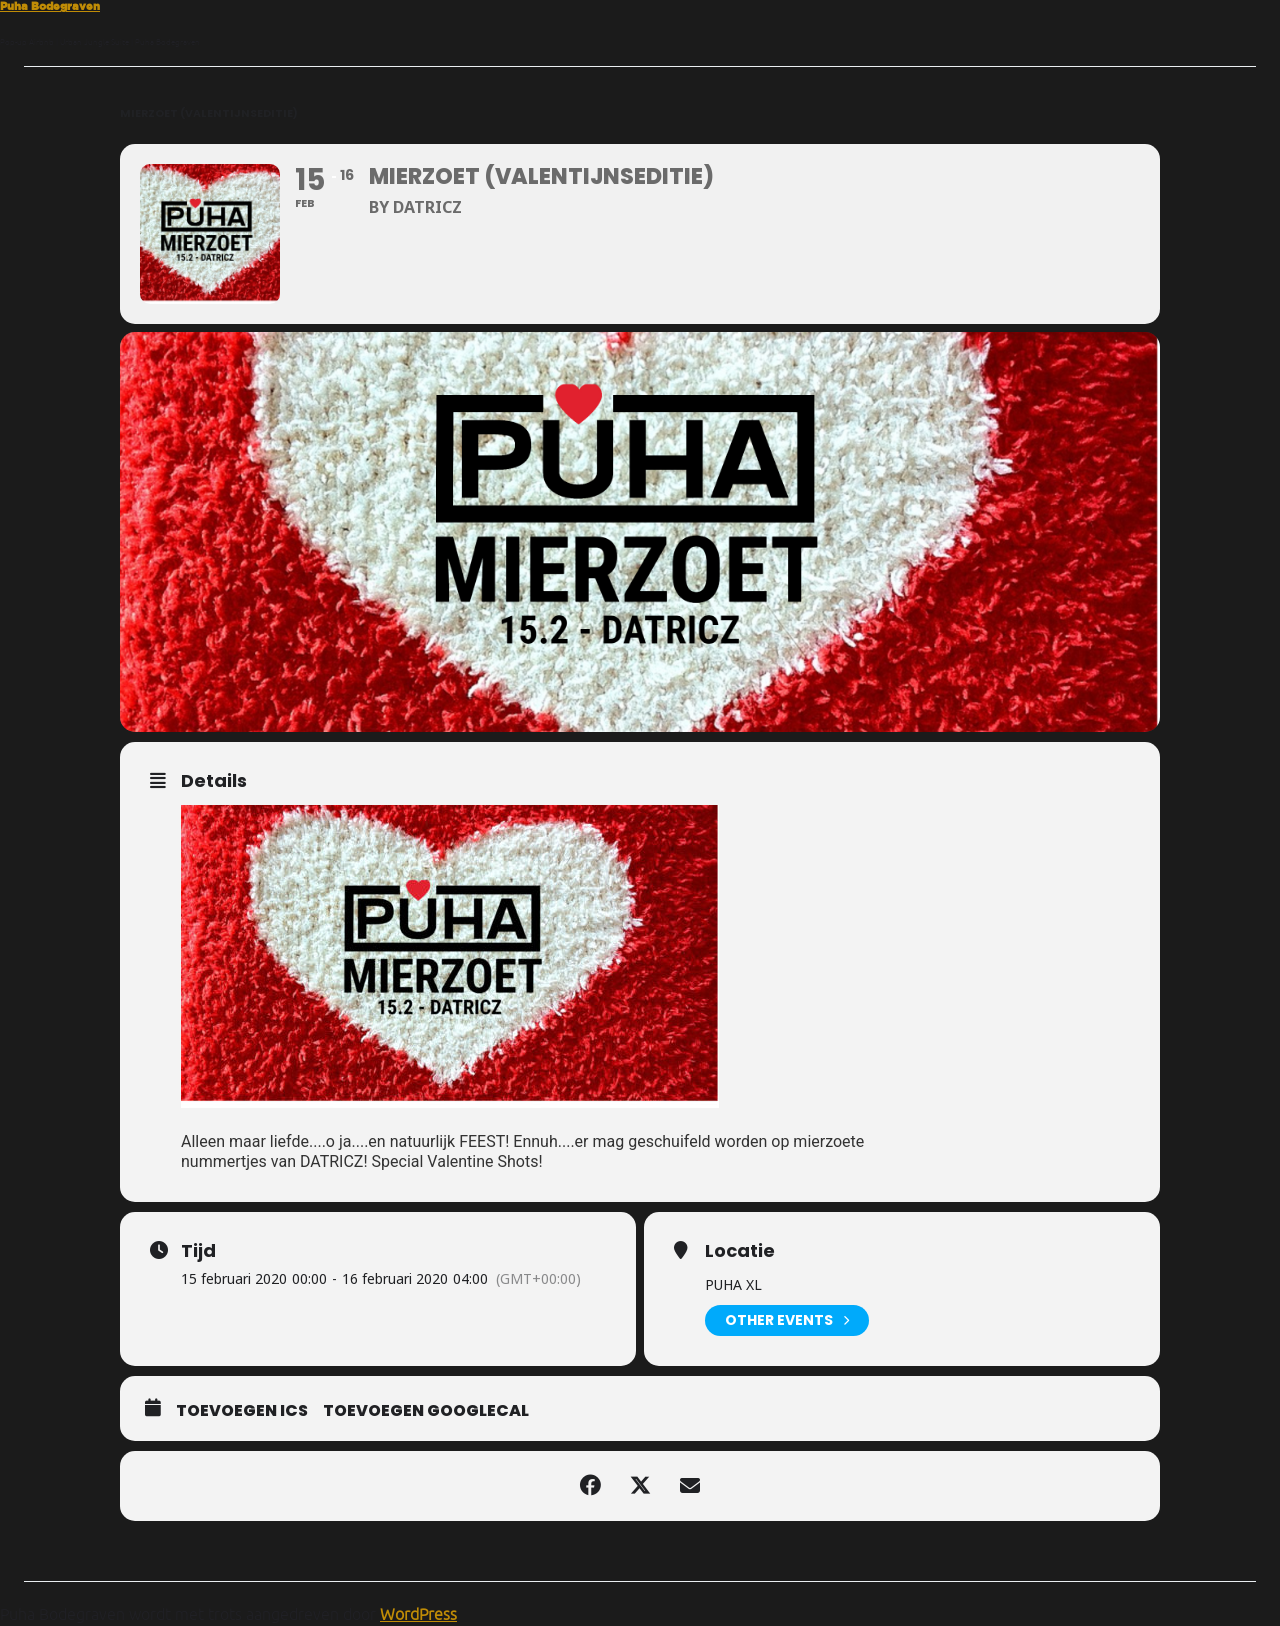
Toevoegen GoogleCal (426, 1411)
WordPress (418, 1614)
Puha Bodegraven (50, 6)
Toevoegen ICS (242, 1411)
